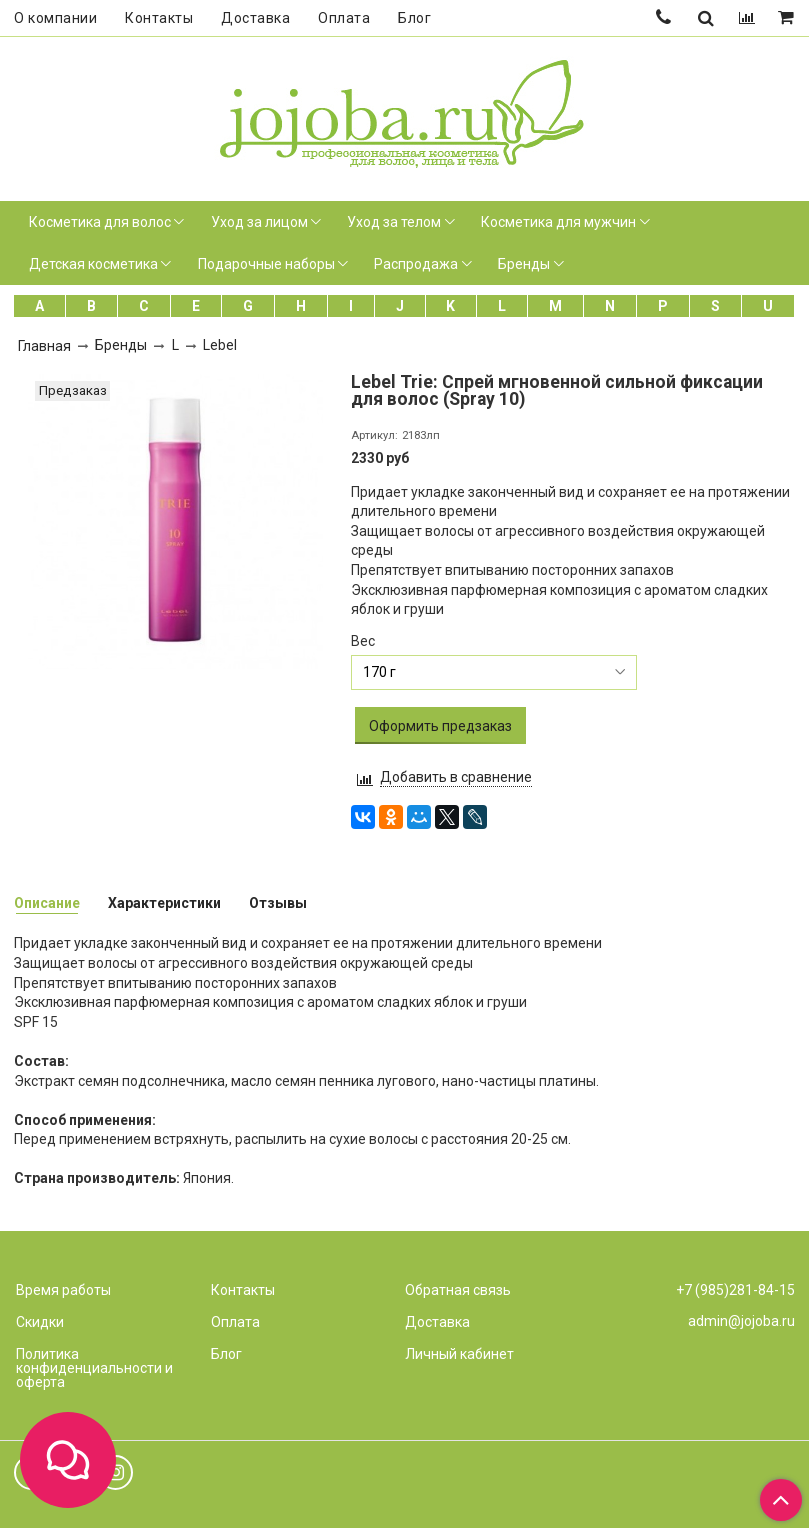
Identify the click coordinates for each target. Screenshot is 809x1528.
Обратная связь (458, 1290)
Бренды (524, 264)
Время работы (63, 1290)
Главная (44, 346)
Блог (414, 18)
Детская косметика (93, 264)
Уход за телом (394, 222)
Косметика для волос (100, 222)
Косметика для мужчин (558, 222)
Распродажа (416, 264)
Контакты (159, 18)
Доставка (255, 18)
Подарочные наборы (266, 264)
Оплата (344, 18)
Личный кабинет (459, 1354)
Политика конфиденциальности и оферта (94, 1368)
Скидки (40, 1322)
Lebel (220, 345)
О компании (55, 18)
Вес (363, 641)
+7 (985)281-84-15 (735, 1290)
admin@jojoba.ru (741, 1321)
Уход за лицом (259, 222)
